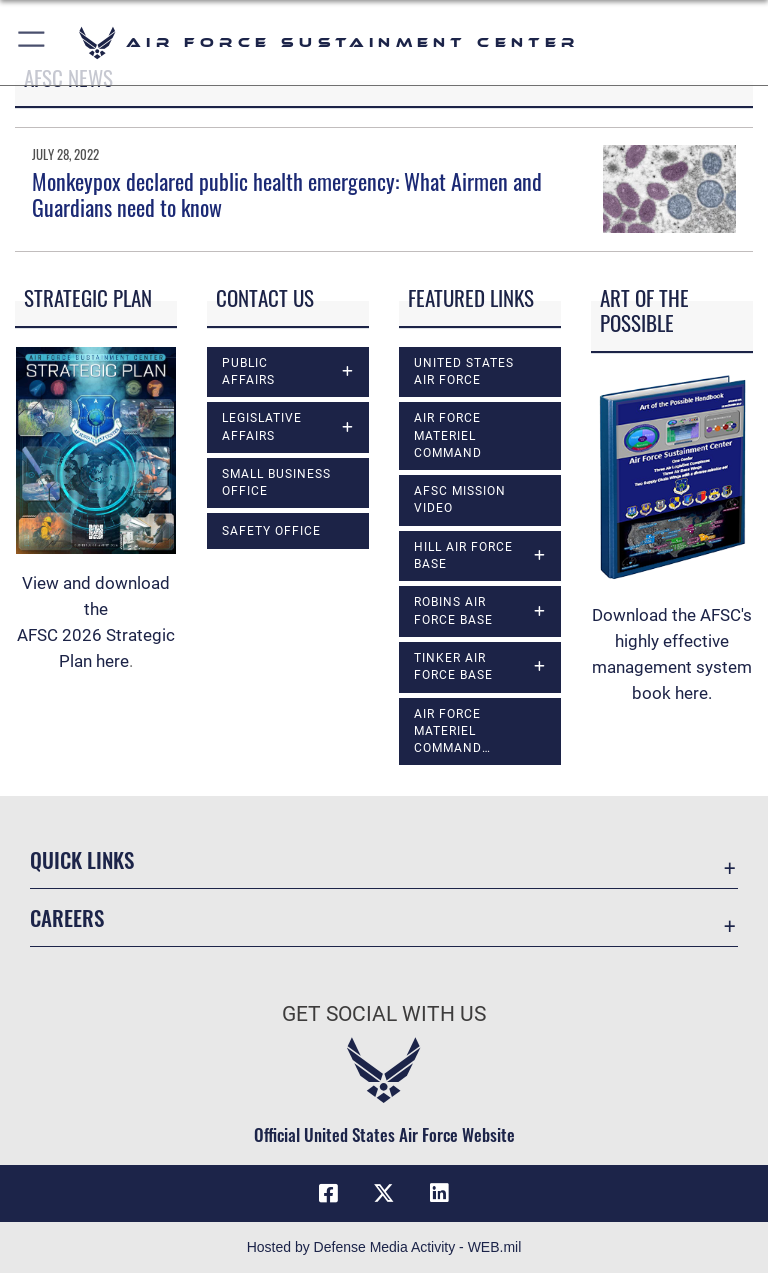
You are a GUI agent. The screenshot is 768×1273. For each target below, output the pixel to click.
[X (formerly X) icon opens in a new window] (384, 1193)
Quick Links (82, 859)
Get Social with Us (384, 1014)
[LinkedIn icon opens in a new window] (440, 1193)
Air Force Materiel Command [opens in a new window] (448, 435)
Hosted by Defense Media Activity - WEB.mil (384, 1247)
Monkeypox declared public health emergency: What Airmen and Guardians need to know (287, 194)
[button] (32, 42)
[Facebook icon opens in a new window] (328, 1193)
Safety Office (271, 531)
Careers (67, 917)
